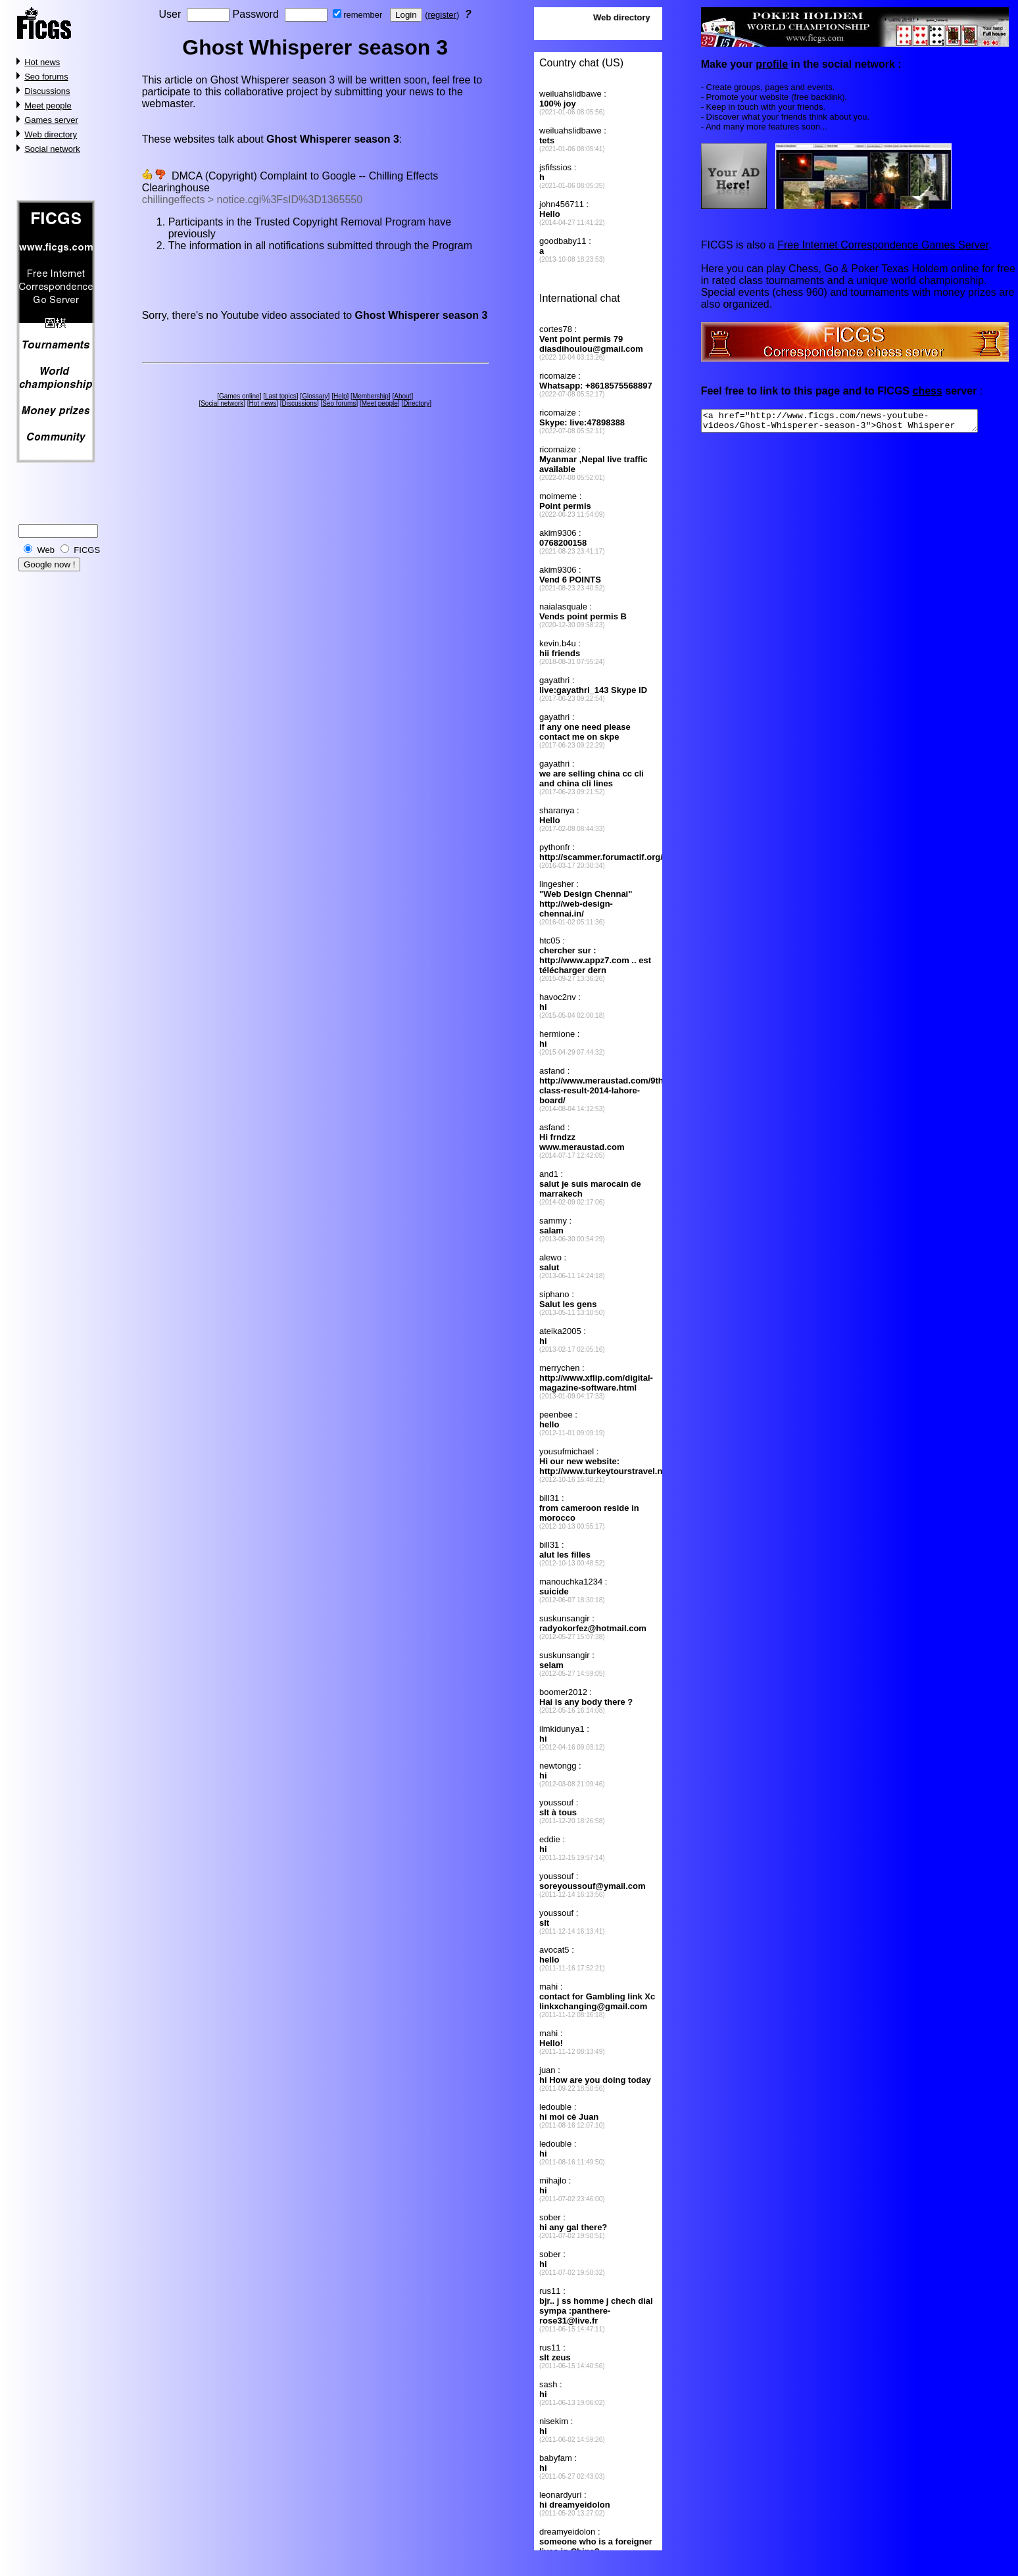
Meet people (48, 105)
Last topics (281, 396)
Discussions (47, 91)
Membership (370, 396)
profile (772, 64)
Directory (416, 403)
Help (340, 396)
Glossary (314, 396)
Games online (239, 396)
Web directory (50, 134)
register (442, 15)
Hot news (42, 62)
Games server (51, 120)
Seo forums (46, 77)
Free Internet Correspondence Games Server (882, 244)
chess (927, 390)
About (402, 396)
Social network (52, 149)
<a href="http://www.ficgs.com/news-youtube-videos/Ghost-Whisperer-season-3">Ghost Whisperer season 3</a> (856, 423)
